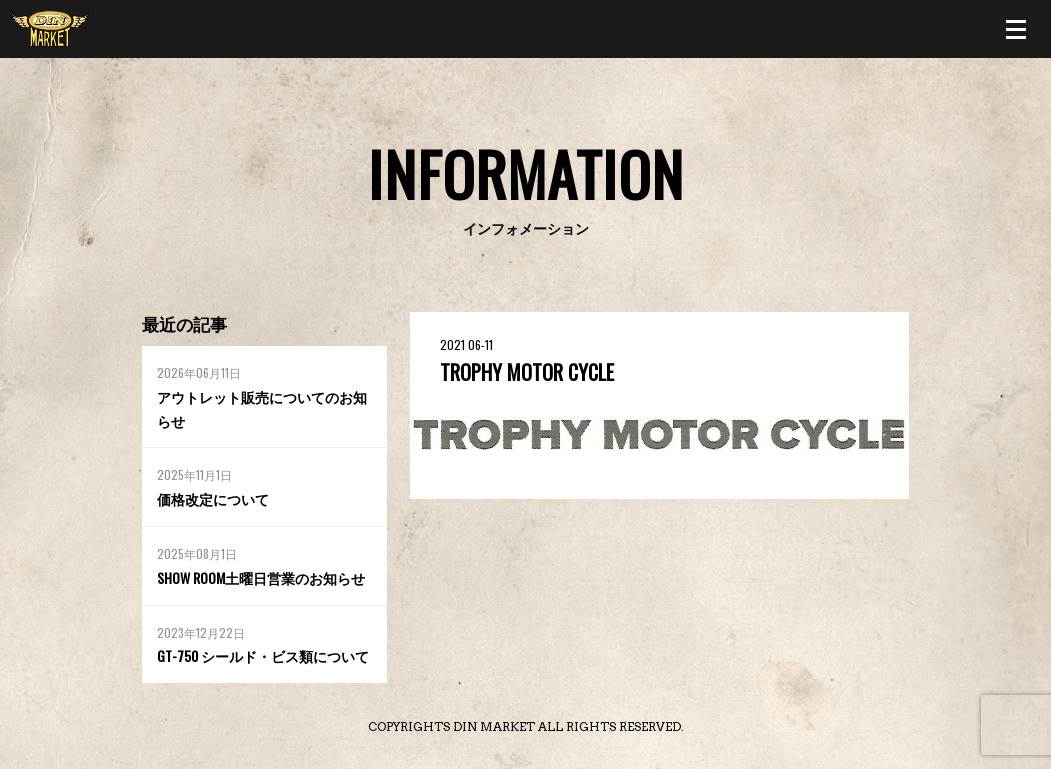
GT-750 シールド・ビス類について (263, 655)
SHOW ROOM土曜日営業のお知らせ (261, 577)
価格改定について (213, 498)
